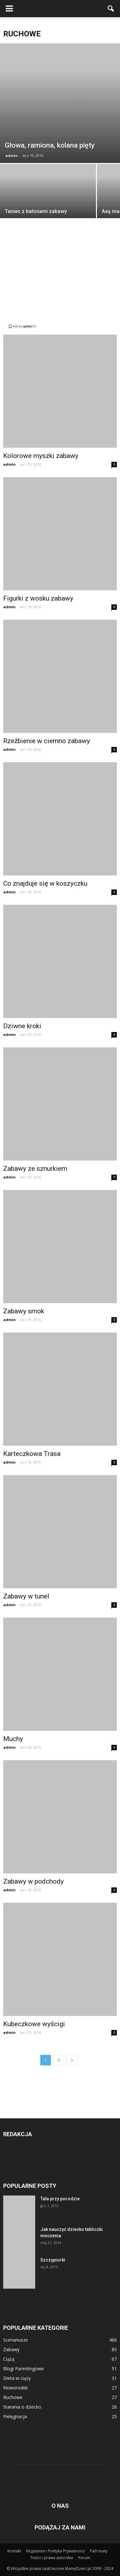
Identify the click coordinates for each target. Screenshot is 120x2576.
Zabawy (11, 2349)
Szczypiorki (52, 2259)
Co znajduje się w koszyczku (45, 883)
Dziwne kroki (22, 1026)
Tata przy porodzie (60, 2198)
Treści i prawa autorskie (51, 2557)
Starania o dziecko (22, 2407)
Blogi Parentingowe (23, 2369)
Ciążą (8, 2359)
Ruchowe (12, 2397)
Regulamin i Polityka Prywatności (55, 2551)
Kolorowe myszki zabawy (40, 456)
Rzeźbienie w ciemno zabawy (46, 741)
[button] (111, 8)
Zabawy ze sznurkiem (35, 1168)
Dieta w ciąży (17, 2378)
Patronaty (99, 2551)
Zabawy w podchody (33, 1881)
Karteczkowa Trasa (31, 1454)
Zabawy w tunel (26, 1596)
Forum (84, 2557)
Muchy (13, 1739)
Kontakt (14, 2551)
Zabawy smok (23, 1311)
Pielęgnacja (15, 2416)
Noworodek (15, 2388)
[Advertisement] (60, 278)
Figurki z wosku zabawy (38, 598)
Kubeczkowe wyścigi (34, 2024)
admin (11, 155)
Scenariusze (15, 2340)
